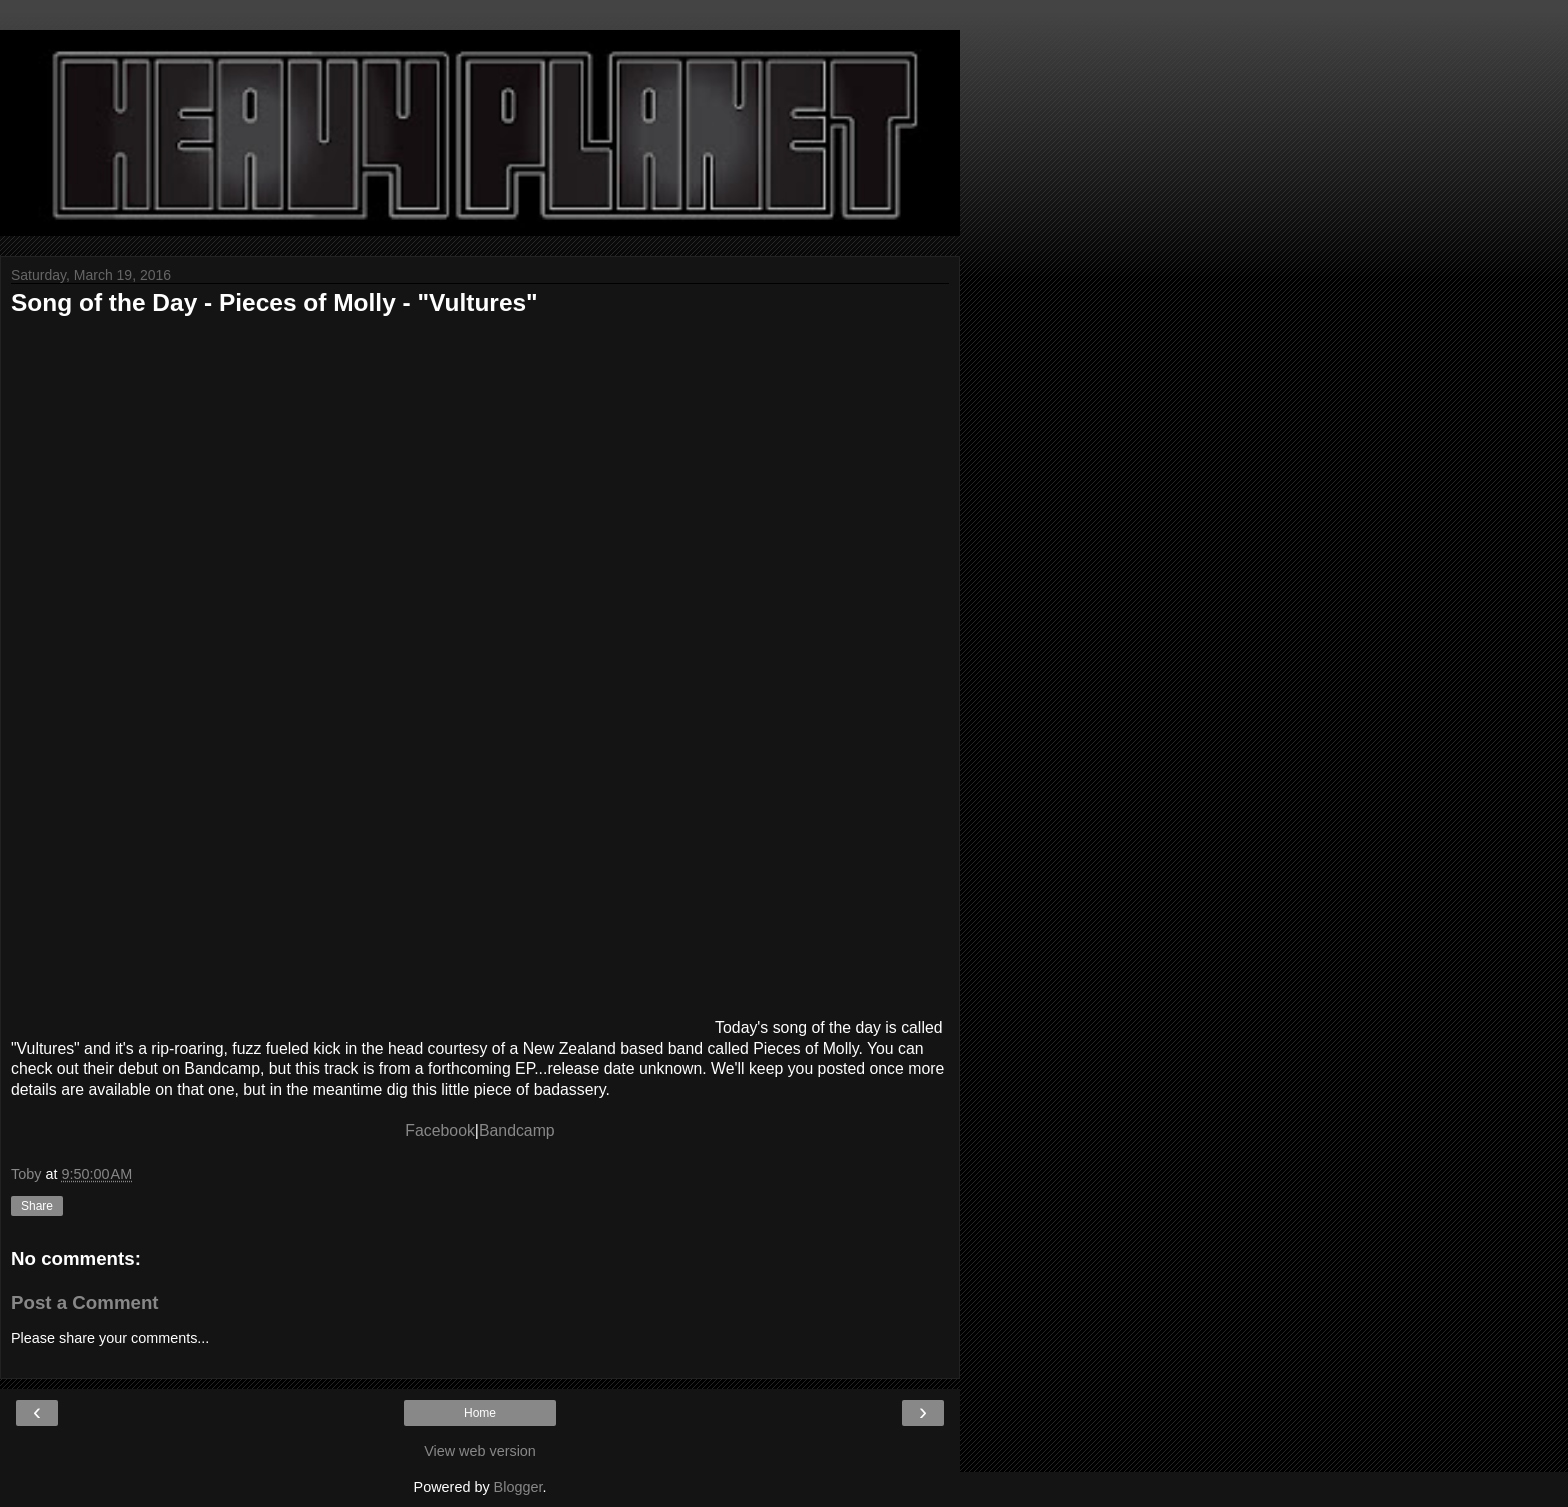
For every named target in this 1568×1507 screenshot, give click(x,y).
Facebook (440, 1130)
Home (480, 1413)
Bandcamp (517, 1130)
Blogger (518, 1487)
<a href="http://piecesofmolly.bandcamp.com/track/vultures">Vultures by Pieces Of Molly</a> (361, 683)
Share (37, 1206)
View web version (480, 1451)
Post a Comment (85, 1302)
